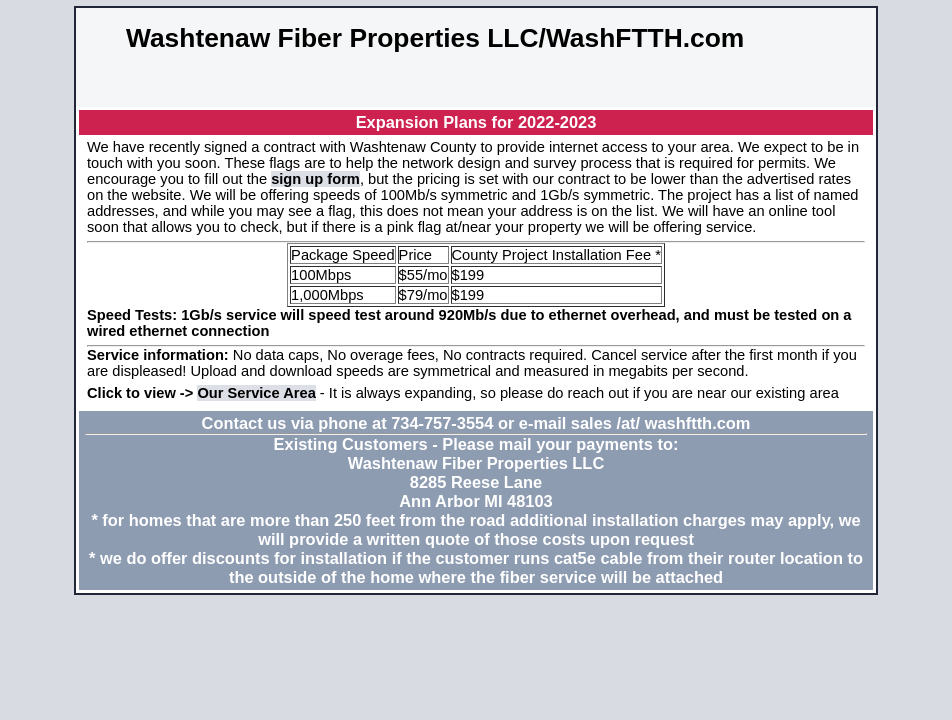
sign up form (315, 179)
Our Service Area (256, 393)
